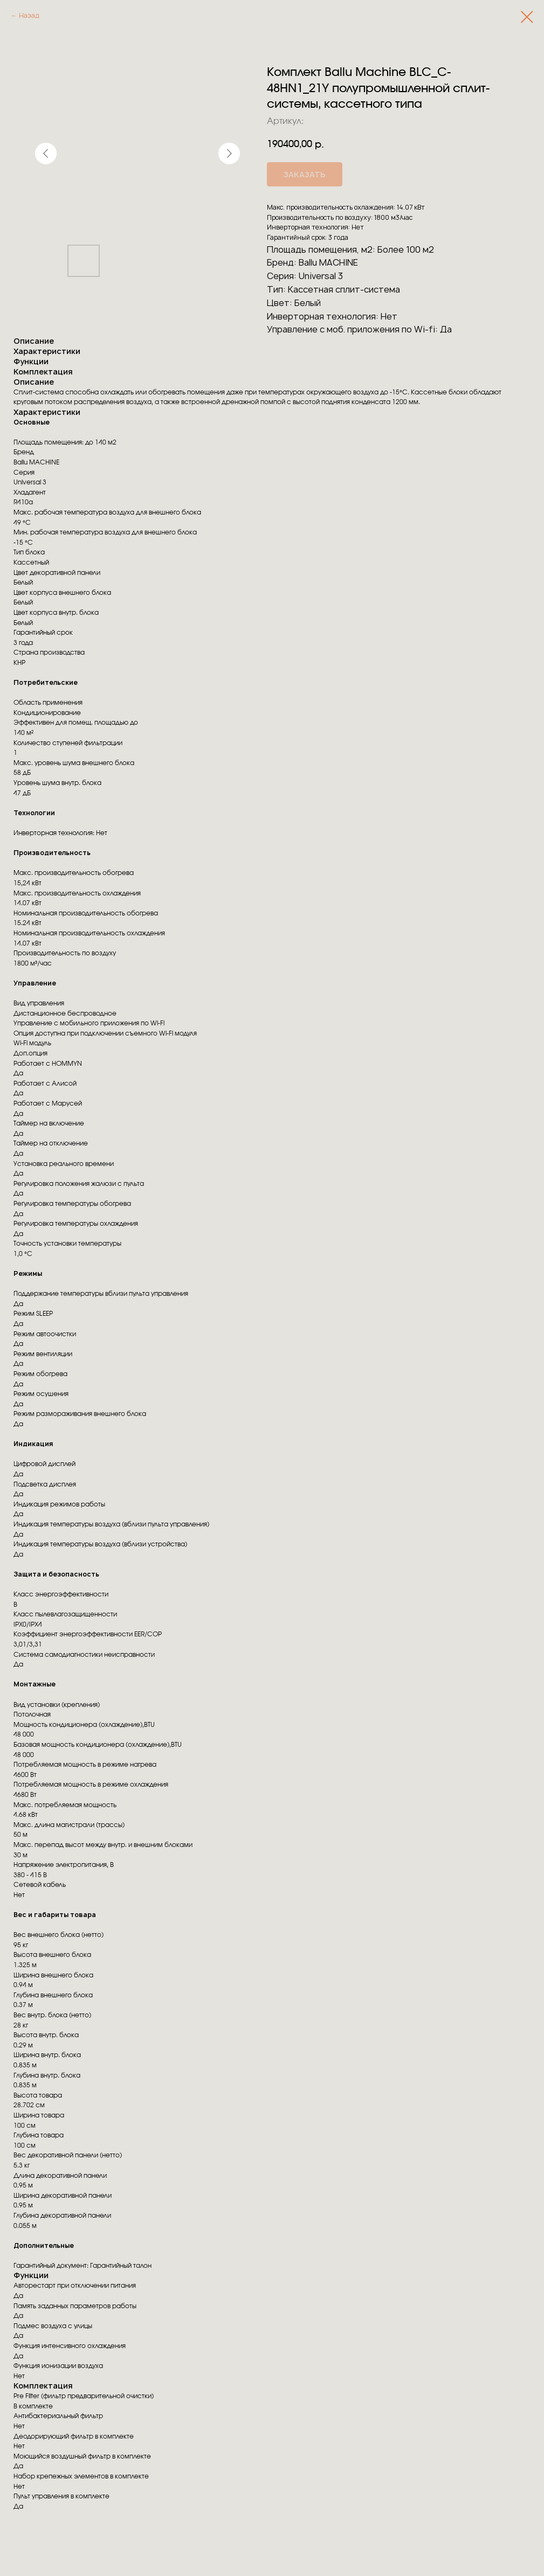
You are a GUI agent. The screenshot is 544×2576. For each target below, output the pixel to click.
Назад (29, 15)
